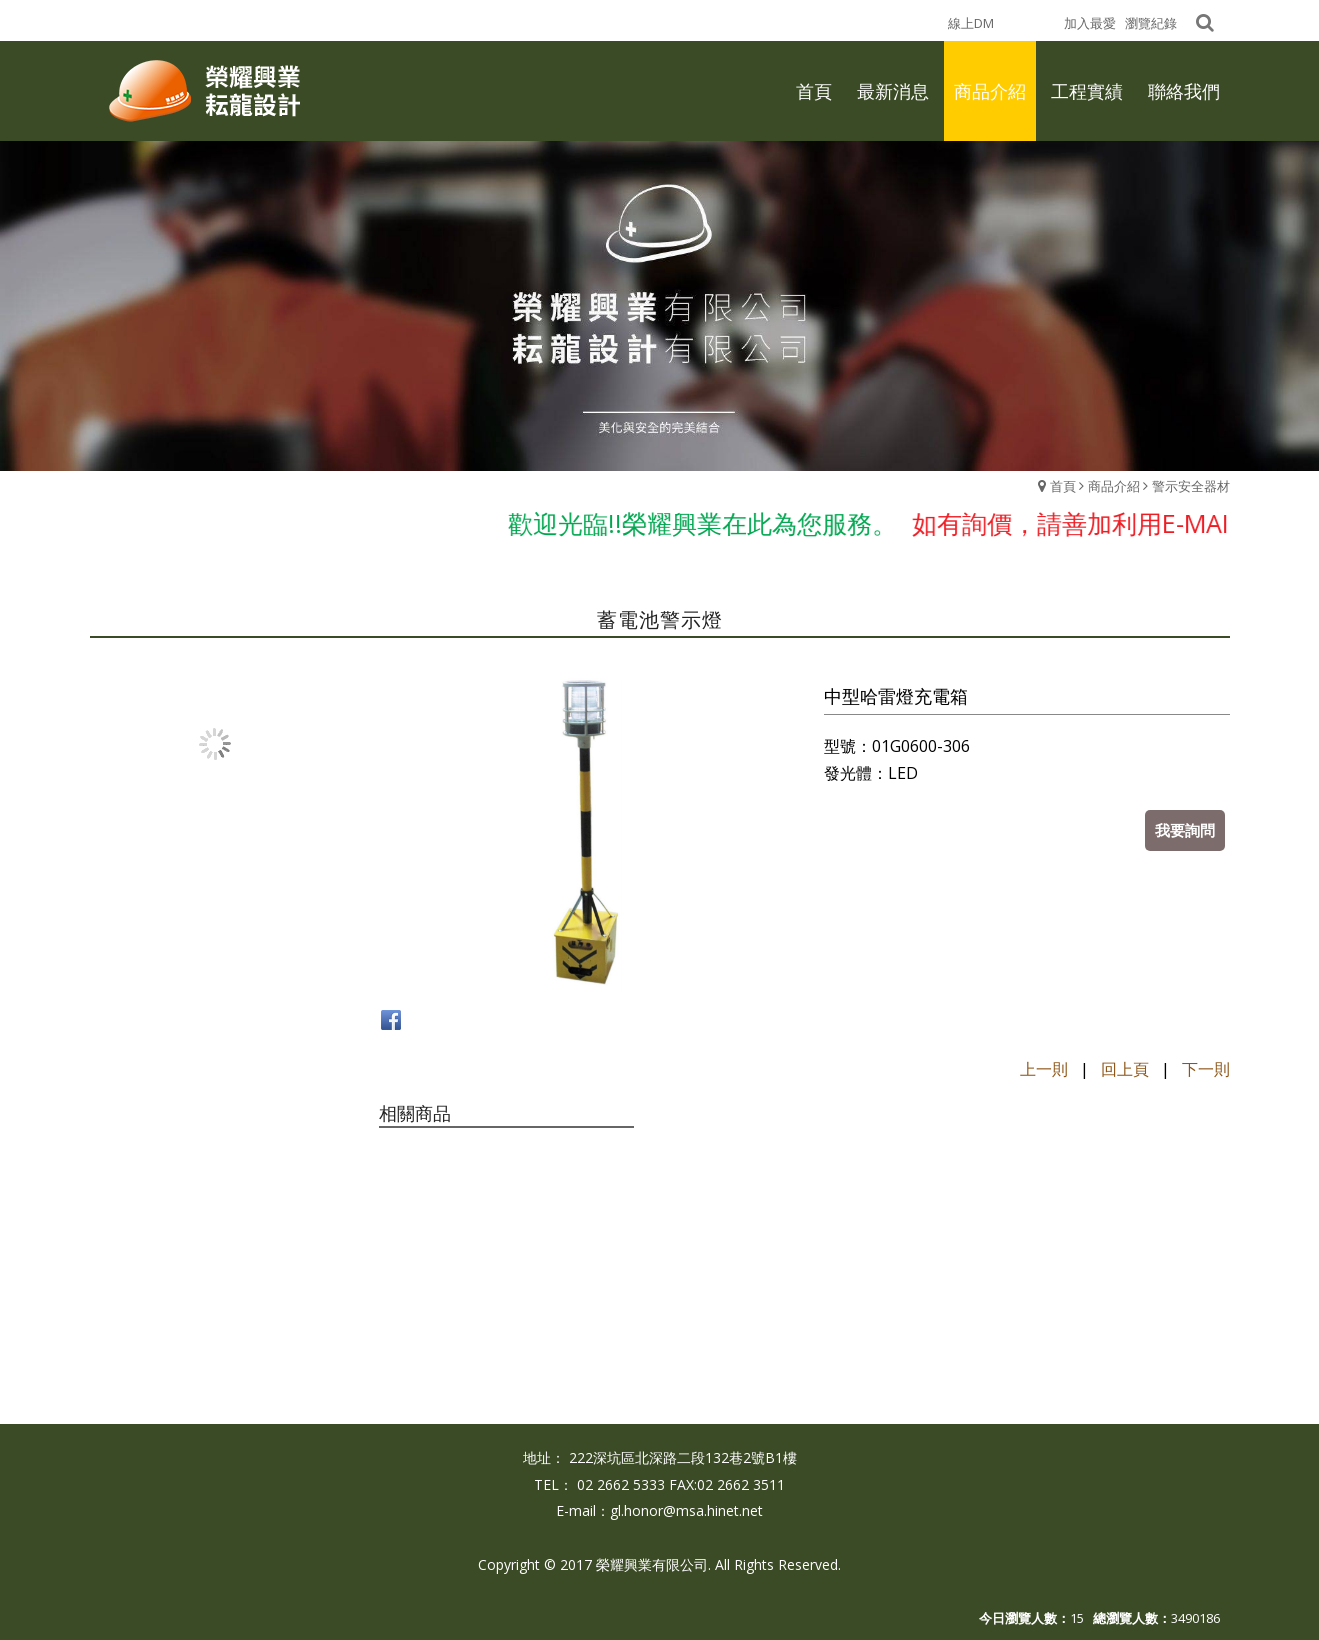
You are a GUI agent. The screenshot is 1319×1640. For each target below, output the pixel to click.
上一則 (1044, 1069)
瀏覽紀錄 (1151, 23)
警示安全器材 (1191, 486)
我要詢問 (1185, 830)
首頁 (1063, 486)
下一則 (1206, 1069)
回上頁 (1125, 1069)
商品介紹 (1114, 486)
